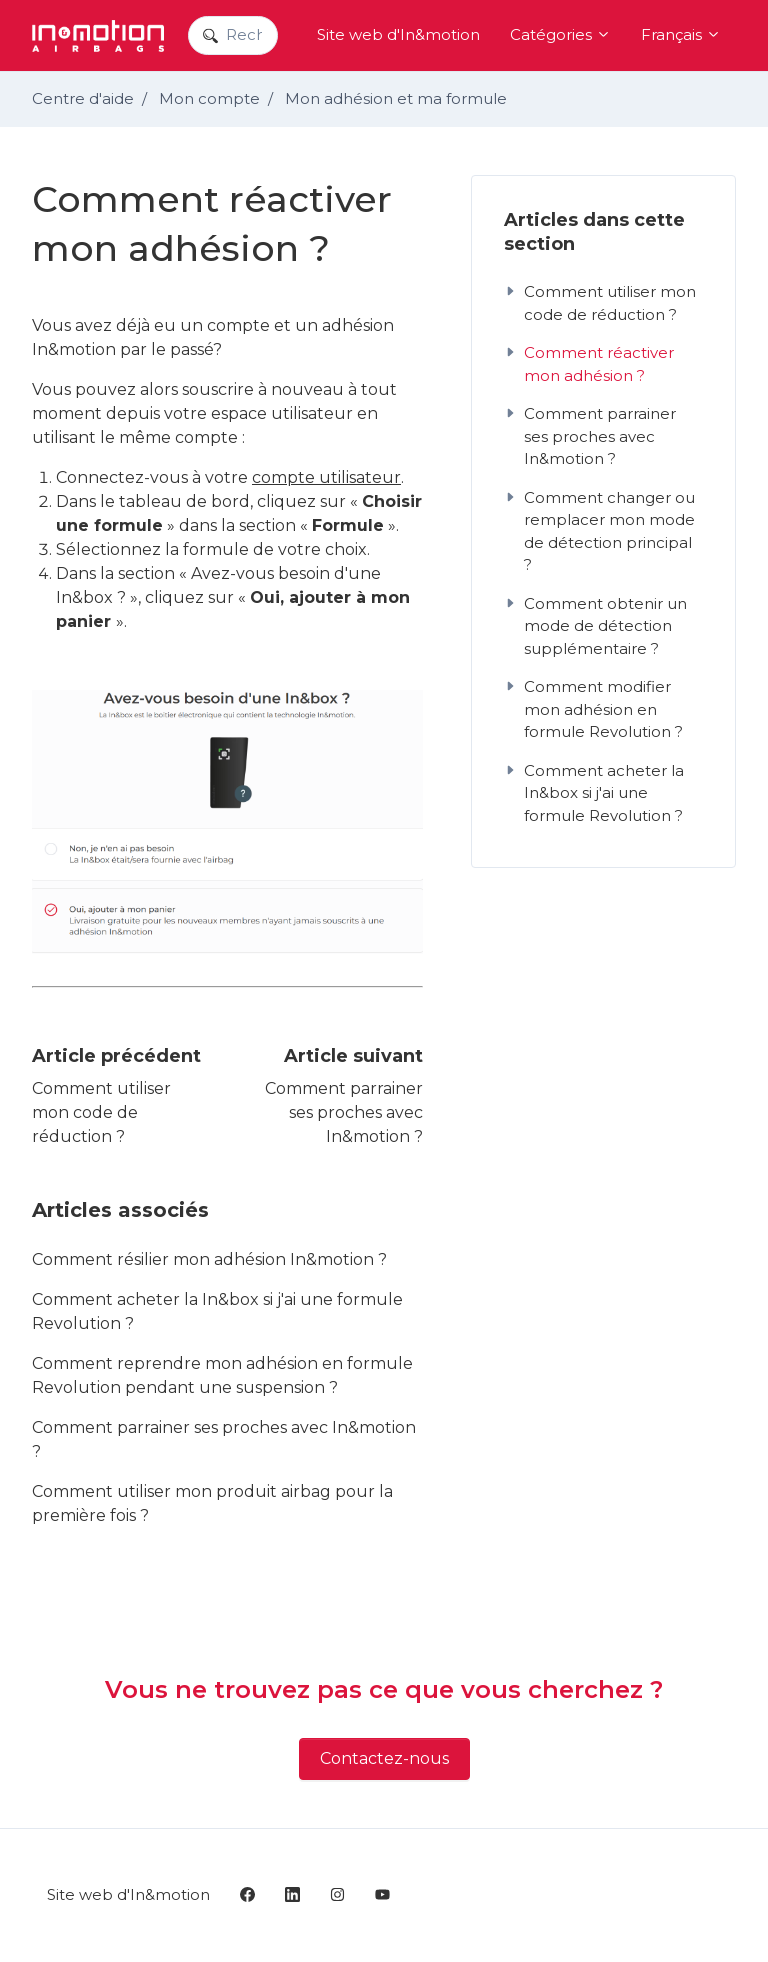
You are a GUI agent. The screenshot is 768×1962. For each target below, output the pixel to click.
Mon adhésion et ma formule (396, 98)
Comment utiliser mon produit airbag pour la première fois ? (212, 1503)
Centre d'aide (83, 98)
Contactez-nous (384, 1758)
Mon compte (209, 98)
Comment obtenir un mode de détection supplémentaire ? (595, 626)
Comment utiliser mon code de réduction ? (101, 1112)
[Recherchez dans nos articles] (233, 36)
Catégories (560, 34)
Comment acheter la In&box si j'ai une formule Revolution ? (217, 1311)
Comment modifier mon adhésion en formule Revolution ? (593, 709)
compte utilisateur (326, 477)
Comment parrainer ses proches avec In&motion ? (344, 1112)
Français (681, 34)
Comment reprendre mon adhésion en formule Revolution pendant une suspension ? (222, 1375)
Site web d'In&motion (398, 34)
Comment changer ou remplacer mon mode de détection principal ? (599, 531)
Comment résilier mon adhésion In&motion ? (209, 1259)
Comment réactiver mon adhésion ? (589, 364)
